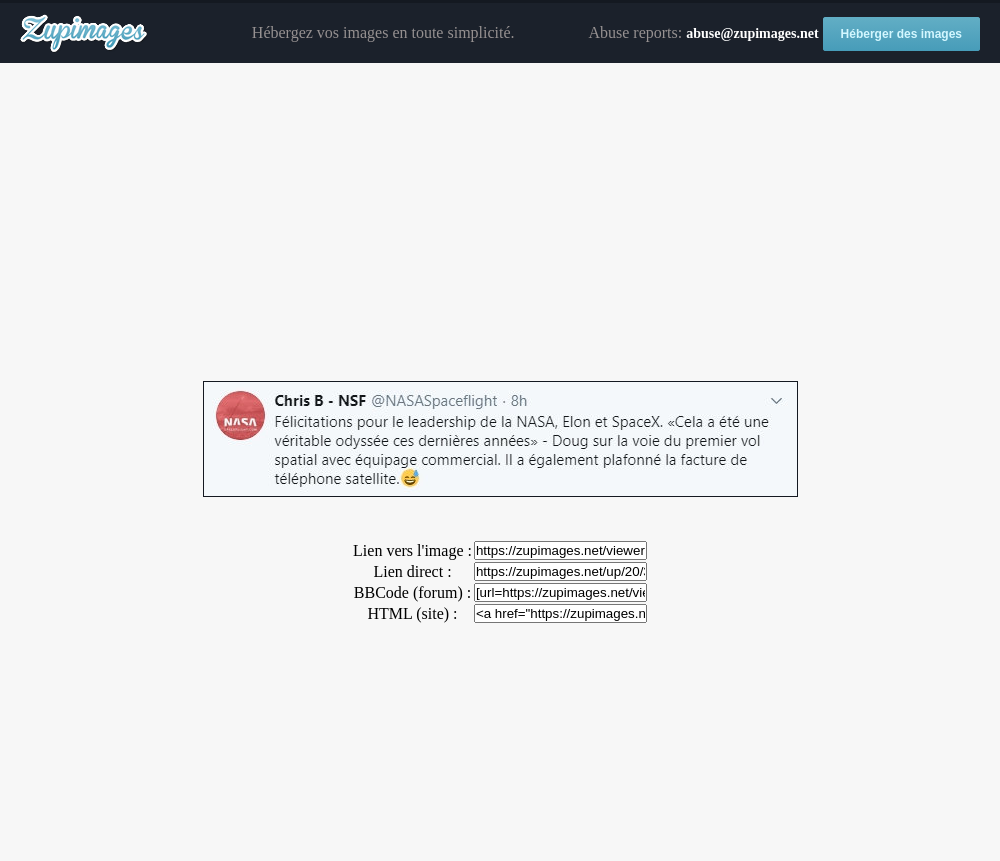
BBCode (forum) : (412, 592)
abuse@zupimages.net (752, 33)
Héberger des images (901, 34)
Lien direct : (412, 571)
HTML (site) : (412, 613)
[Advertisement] (500, 223)
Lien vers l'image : (412, 550)
